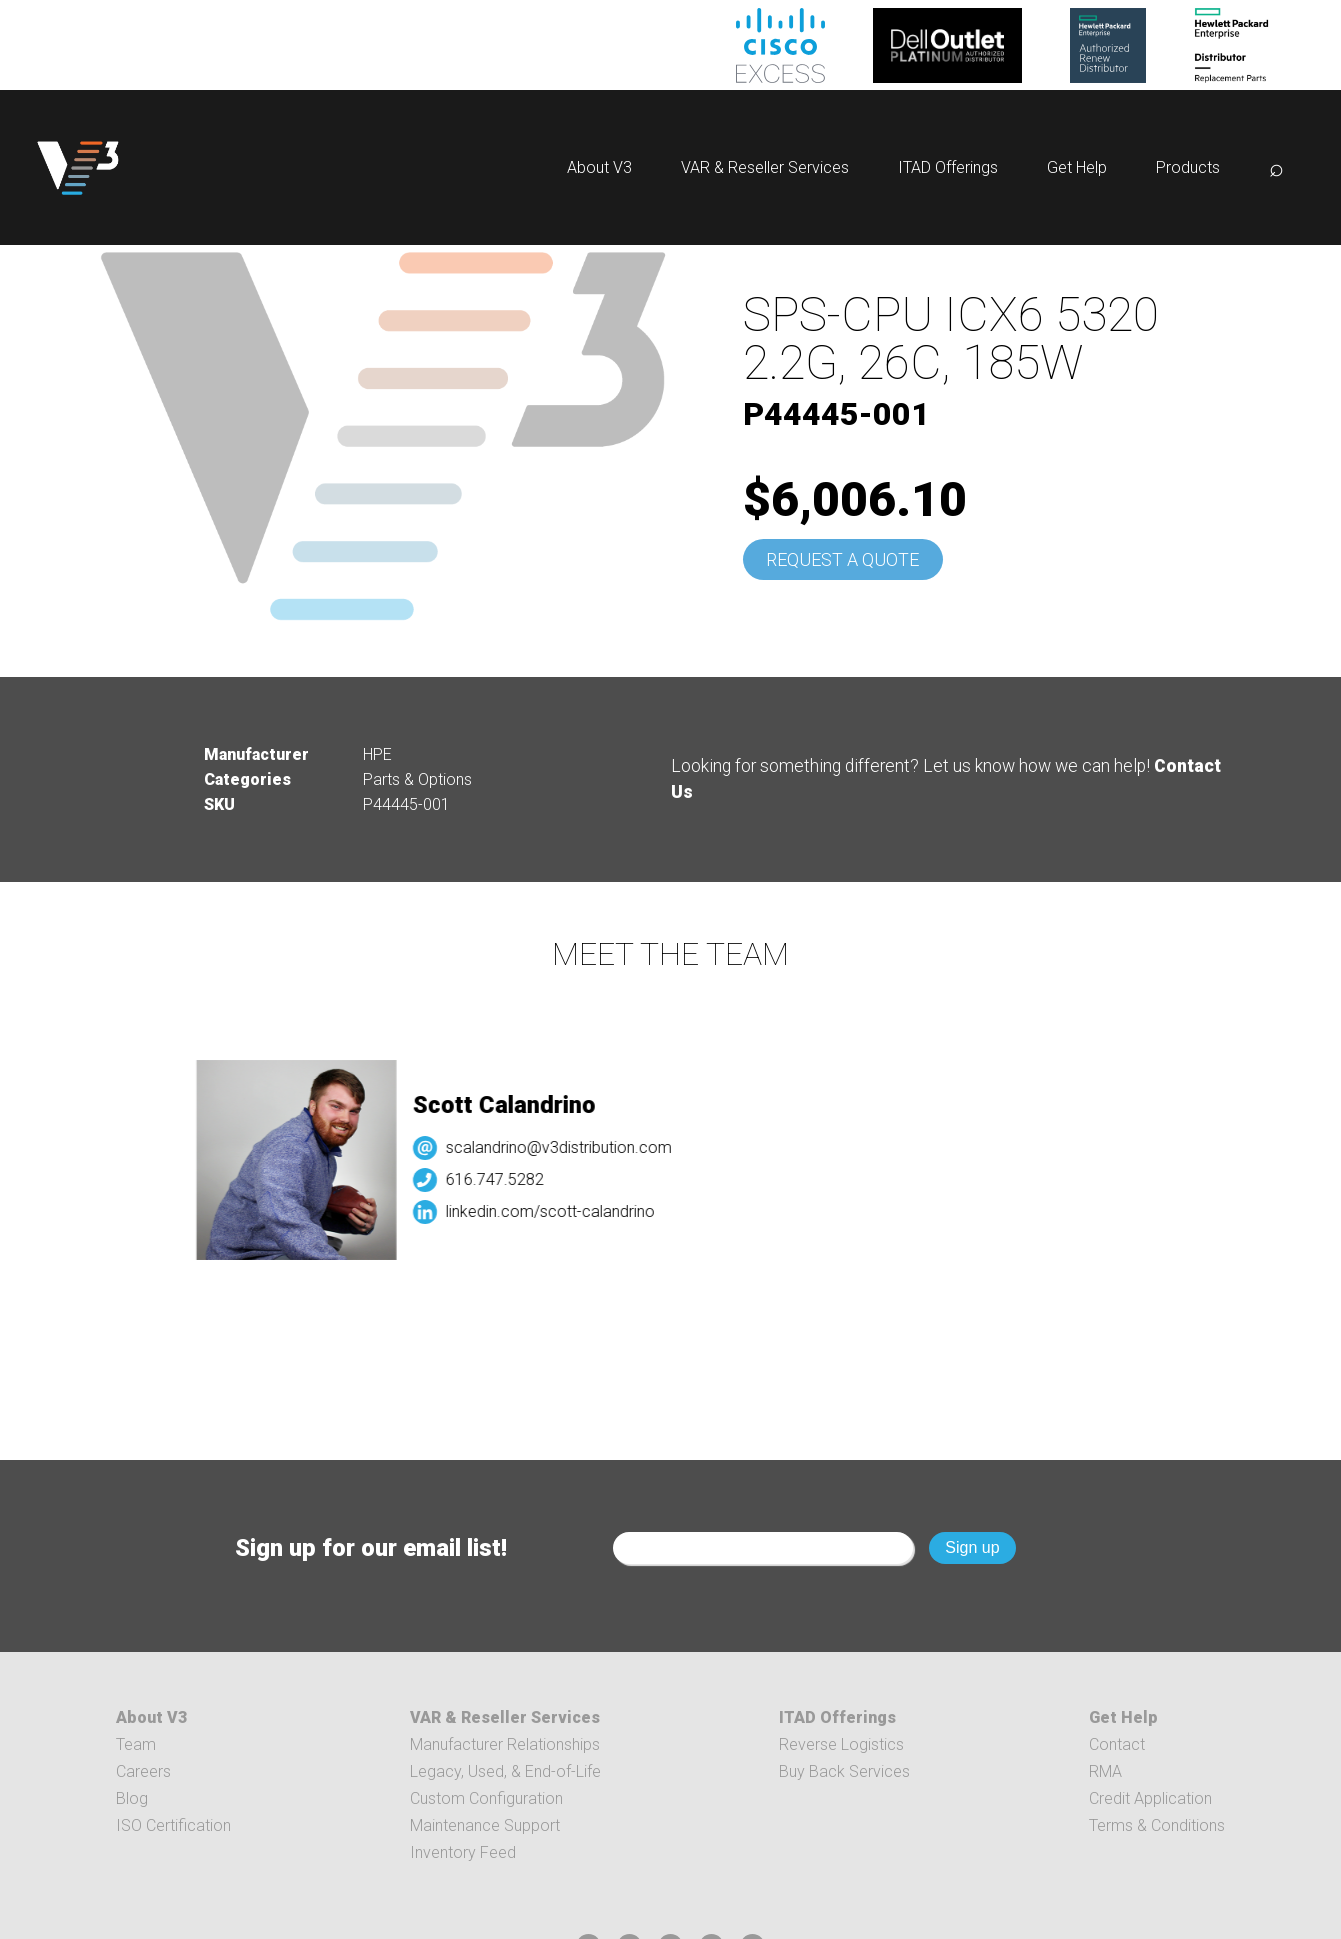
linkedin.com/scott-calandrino (558, 1211)
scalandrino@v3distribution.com (567, 1147)
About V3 (599, 167)
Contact (1117, 1744)
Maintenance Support (485, 1825)
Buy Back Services (844, 1771)
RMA (1105, 1771)
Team (136, 1744)
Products (1188, 167)
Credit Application (1150, 1798)
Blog (132, 1798)
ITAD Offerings (948, 167)
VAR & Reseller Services (765, 167)
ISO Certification (173, 1825)
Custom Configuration (486, 1798)
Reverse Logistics (841, 1744)
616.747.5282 (503, 1179)
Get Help (1077, 167)
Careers (143, 1771)
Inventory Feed (463, 1852)
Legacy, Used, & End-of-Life (505, 1771)
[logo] (78, 167)
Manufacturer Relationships (505, 1744)
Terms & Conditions (1157, 1825)
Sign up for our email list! (371, 1548)
